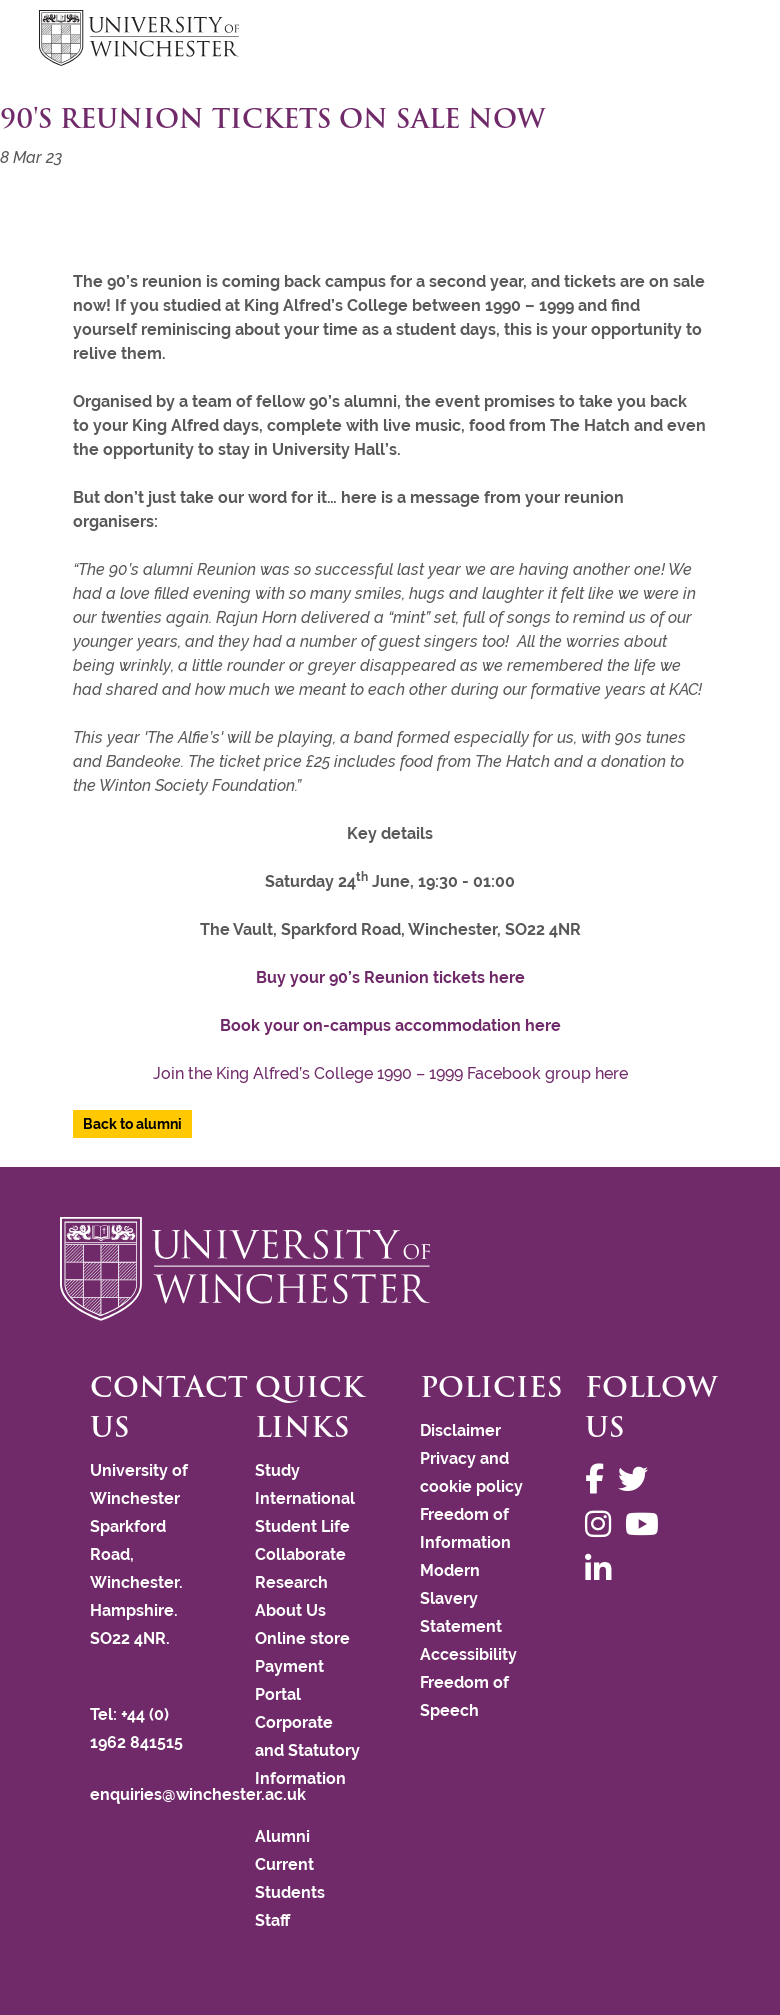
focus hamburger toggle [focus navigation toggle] (706, 40)
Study (277, 1470)
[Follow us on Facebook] (599, 1479)
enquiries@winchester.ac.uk (198, 1794)
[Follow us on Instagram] (603, 1524)
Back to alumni (132, 1124)
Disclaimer (460, 1430)
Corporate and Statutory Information (307, 1750)
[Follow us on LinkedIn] (603, 1569)
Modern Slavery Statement (461, 1598)
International (305, 1498)
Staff (272, 1920)
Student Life (302, 1526)
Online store (302, 1638)
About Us (290, 1610)
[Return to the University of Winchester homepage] (390, 1269)
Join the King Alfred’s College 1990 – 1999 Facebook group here (390, 1073)
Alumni (282, 1836)
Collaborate (300, 1554)
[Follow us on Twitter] (638, 1479)
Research (291, 1582)
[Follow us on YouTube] (647, 1524)
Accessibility (468, 1654)
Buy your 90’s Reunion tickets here (390, 977)
